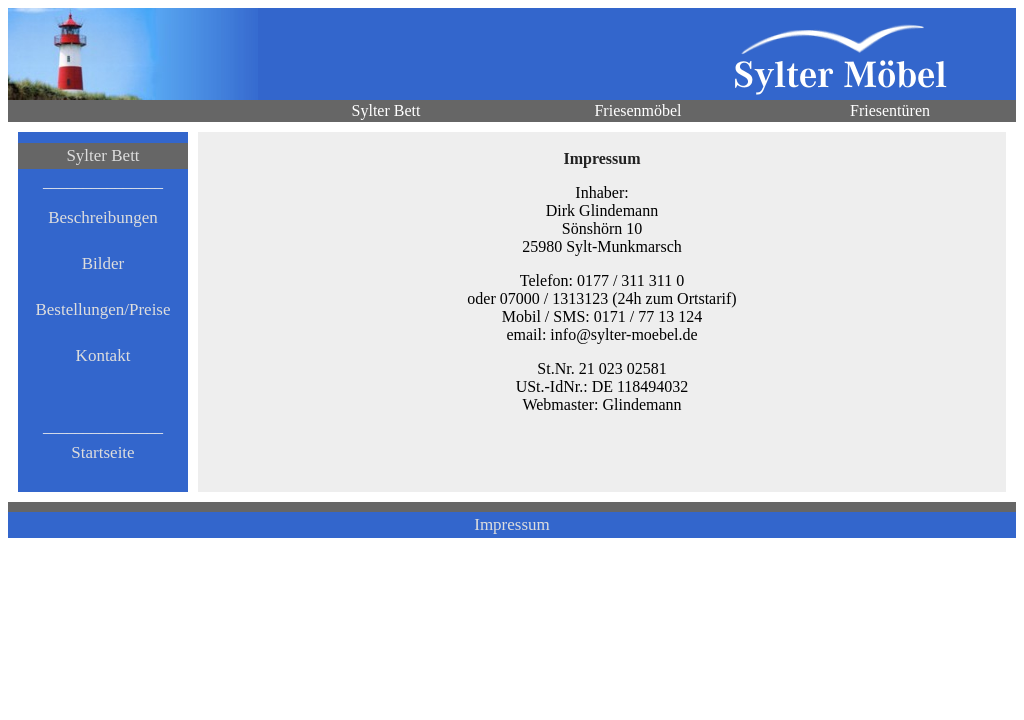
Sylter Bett (386, 110)
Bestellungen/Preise (102, 309)
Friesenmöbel (637, 110)
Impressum (512, 524)
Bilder (103, 263)
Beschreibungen (103, 217)
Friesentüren (890, 110)
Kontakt (103, 355)
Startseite (102, 452)
